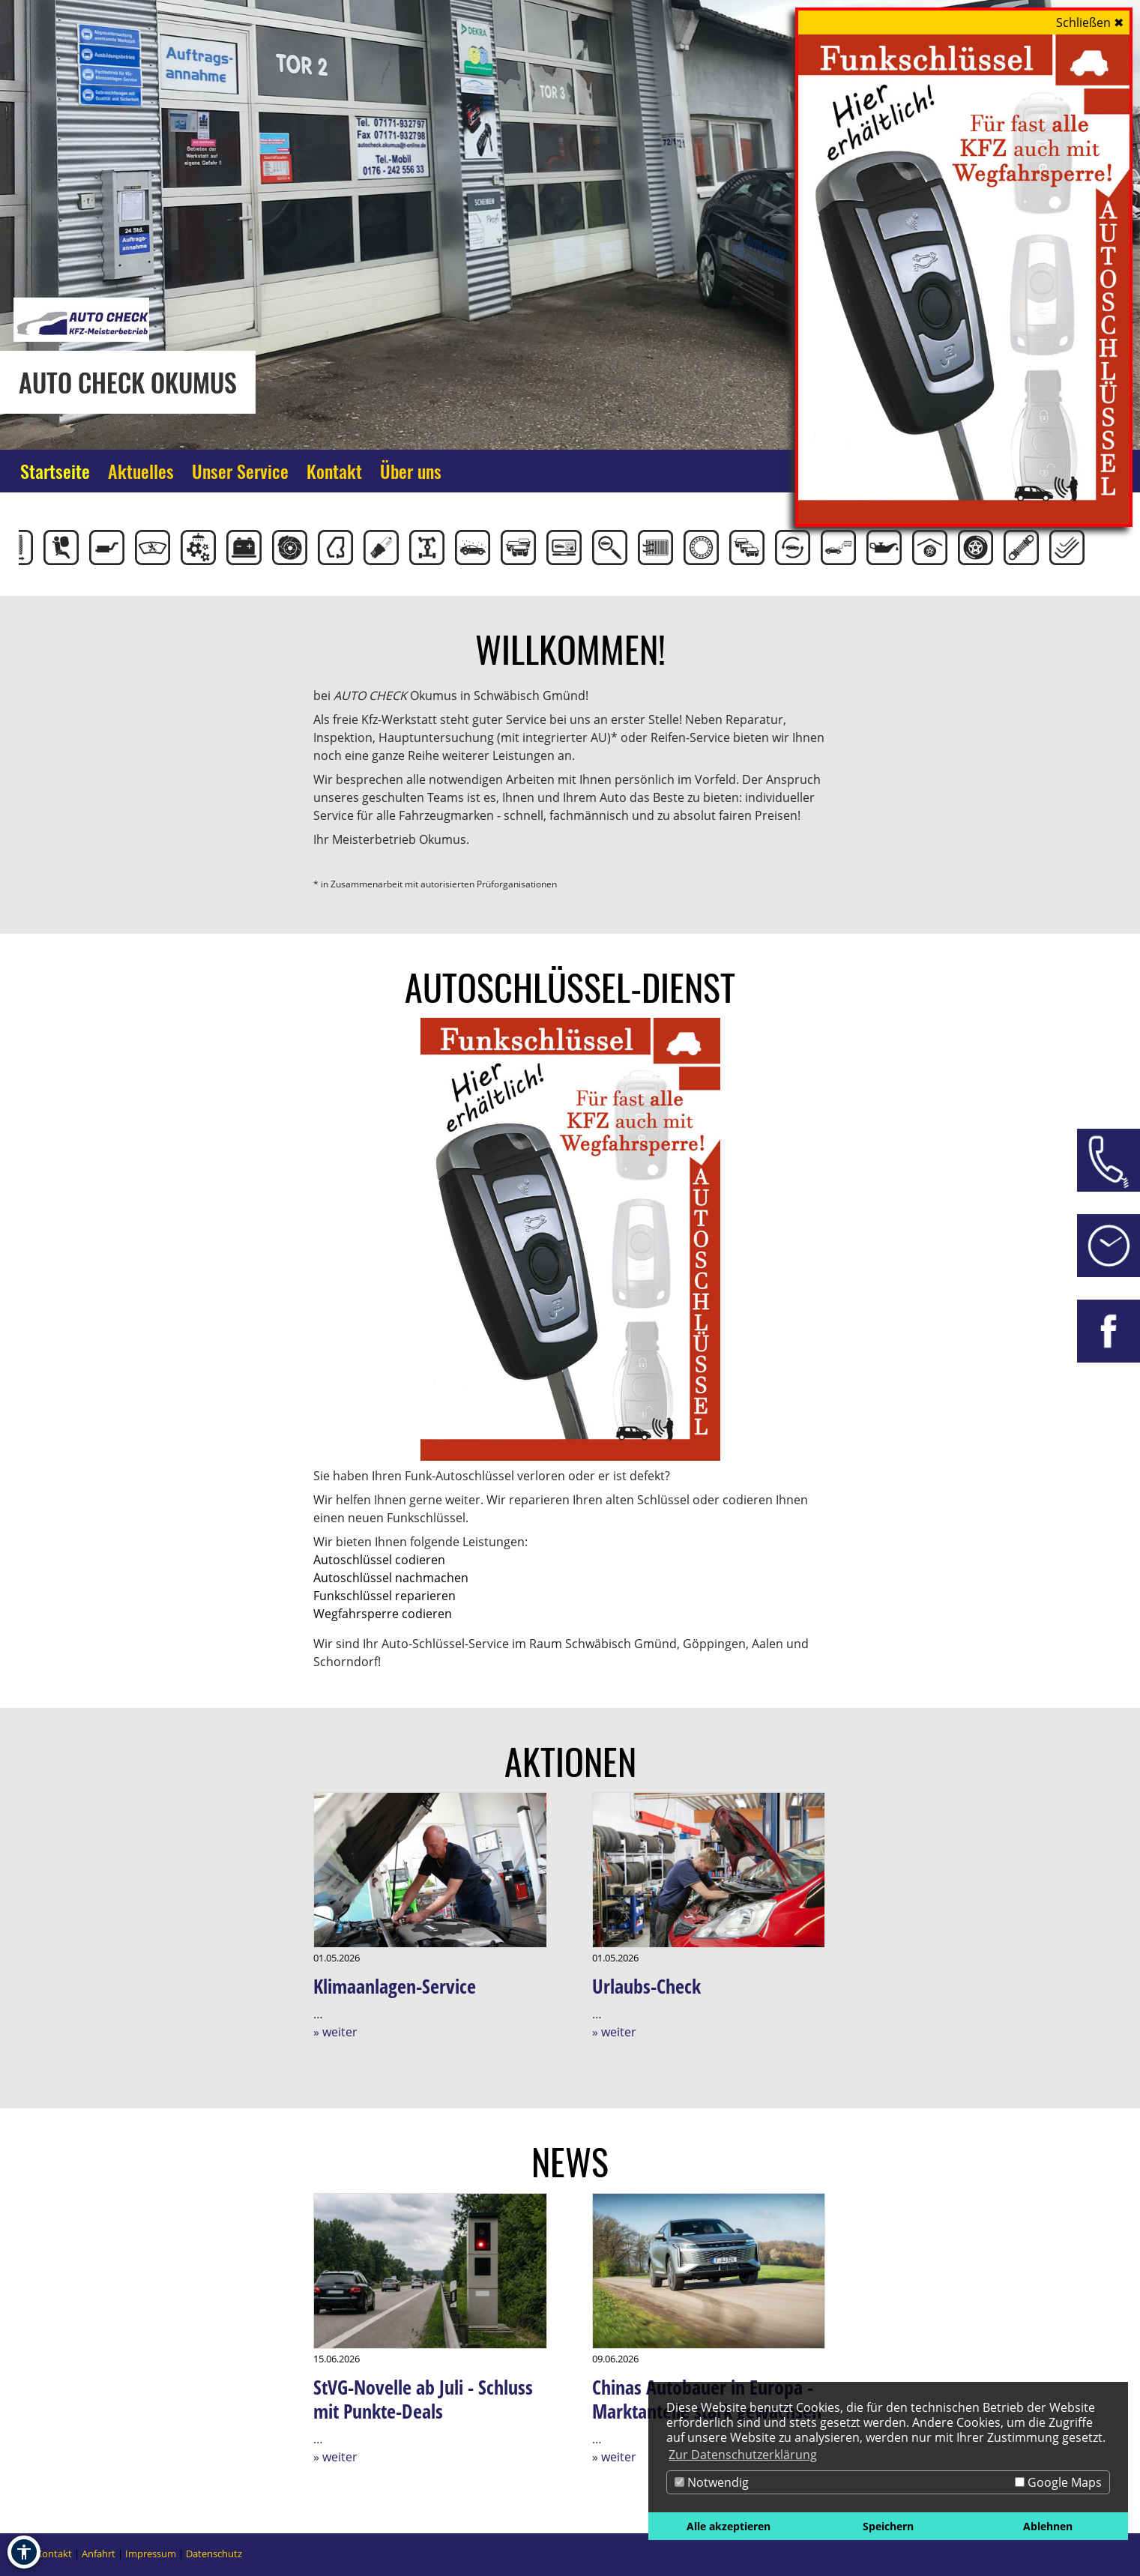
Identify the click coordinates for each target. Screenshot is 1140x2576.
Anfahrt (98, 2553)
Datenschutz (214, 2553)
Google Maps (1058, 2482)
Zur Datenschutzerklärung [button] (743, 2454)
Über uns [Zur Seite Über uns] (410, 470)
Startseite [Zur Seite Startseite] (55, 470)
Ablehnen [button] (1048, 2526)
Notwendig (712, 2482)
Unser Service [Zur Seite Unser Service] (240, 470)
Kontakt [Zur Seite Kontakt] (334, 470)
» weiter (335, 2032)
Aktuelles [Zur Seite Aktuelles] (141, 470)
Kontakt (54, 2553)
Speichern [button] (888, 2526)
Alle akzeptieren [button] (728, 2526)
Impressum (150, 2553)
